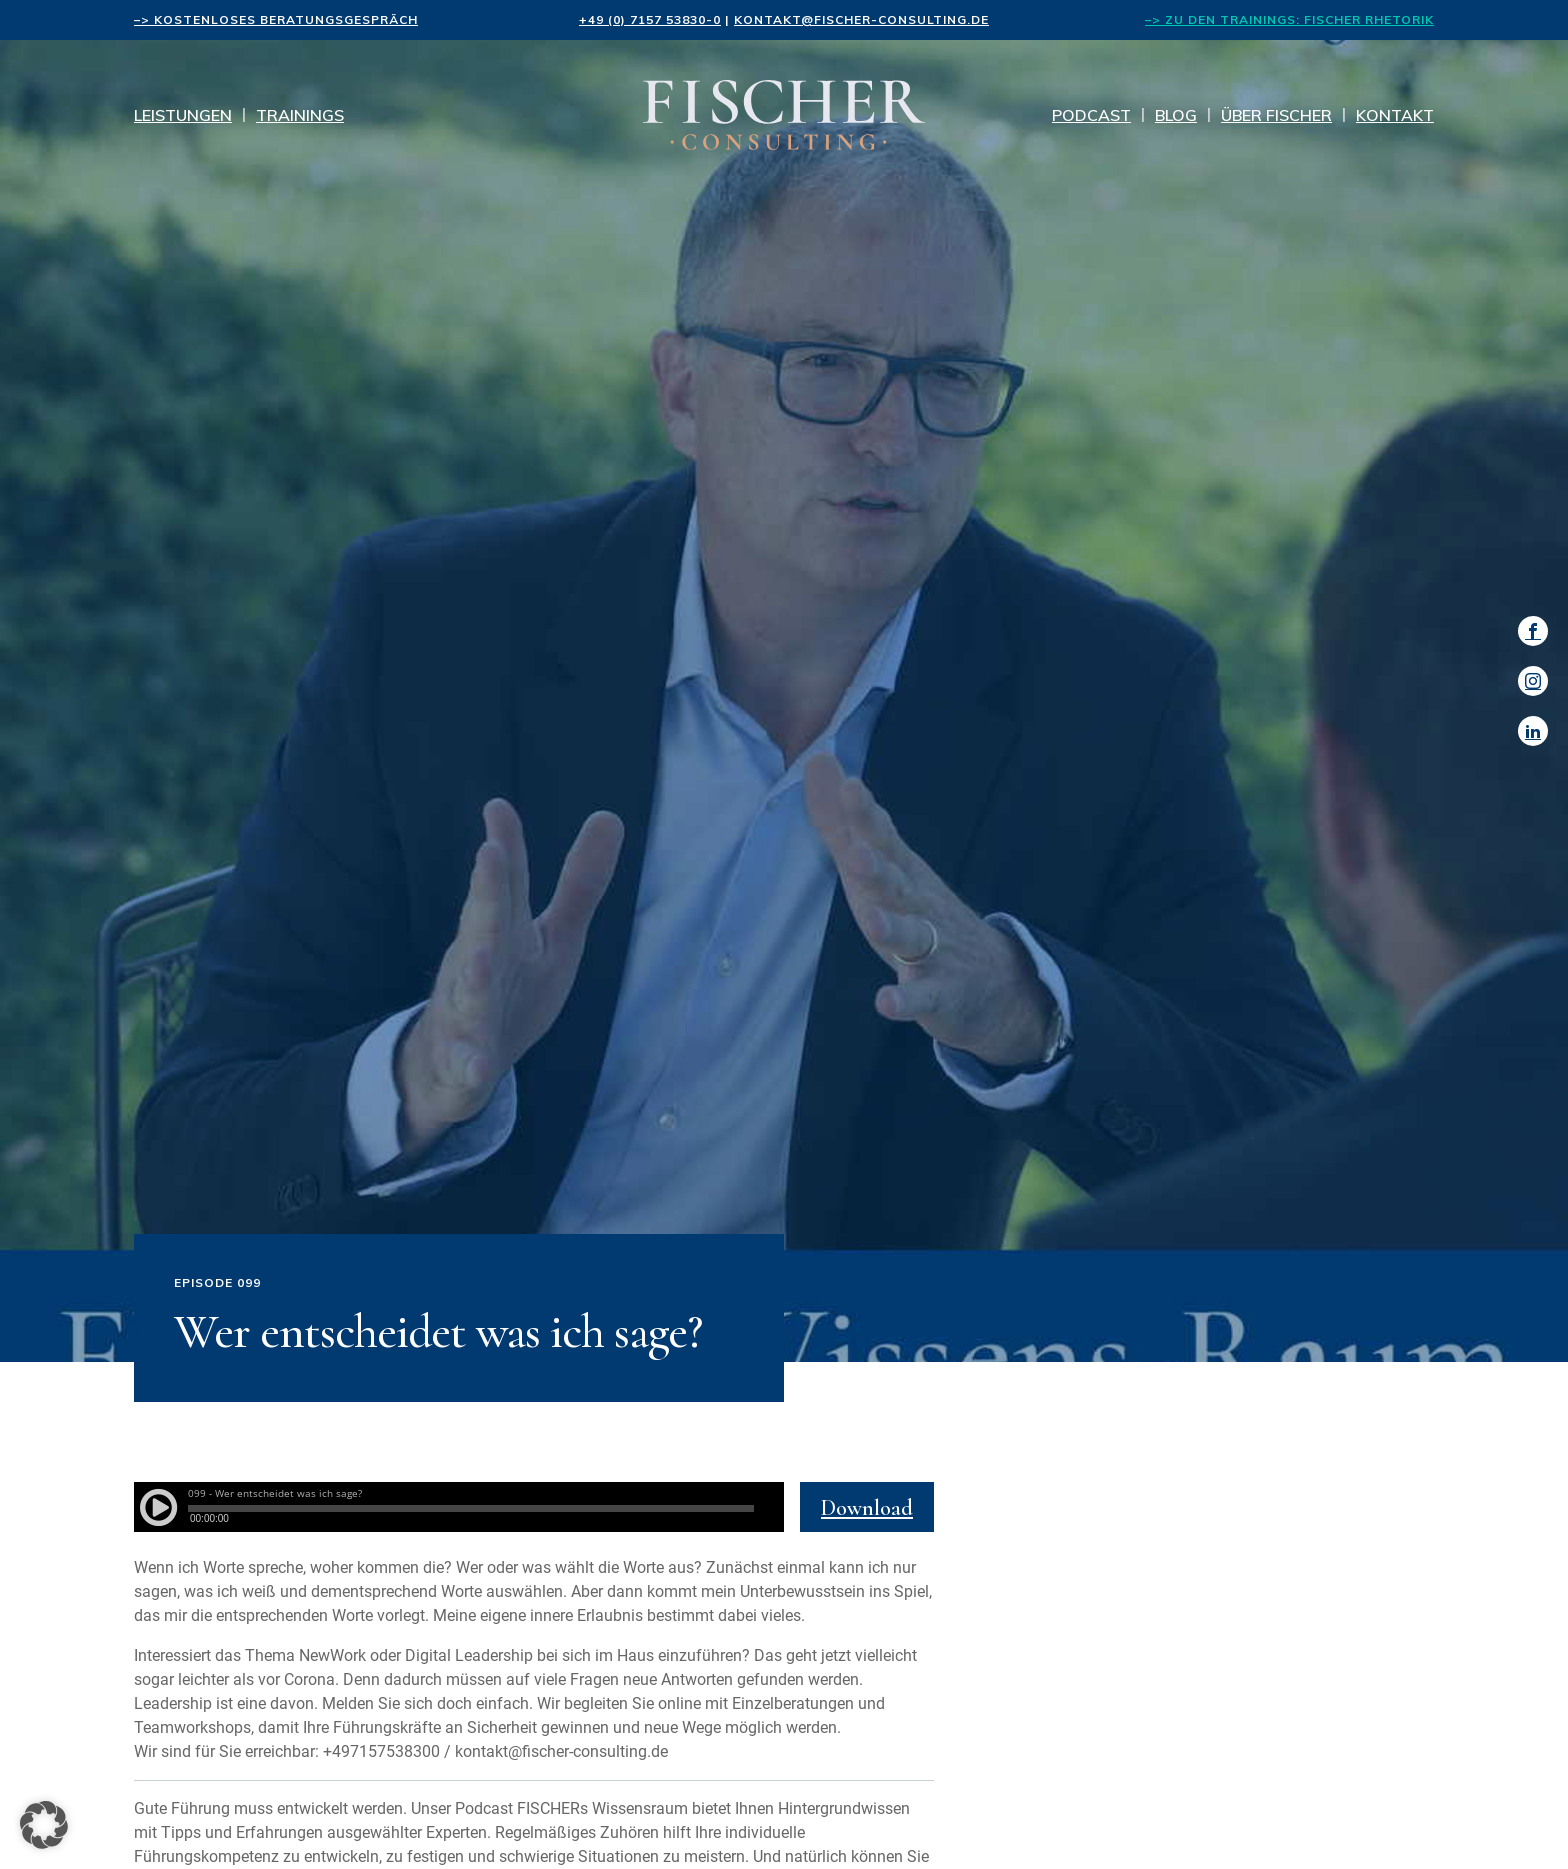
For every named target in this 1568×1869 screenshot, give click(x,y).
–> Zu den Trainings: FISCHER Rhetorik (1289, 19)
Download (867, 1508)
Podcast (1091, 115)
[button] (44, 1825)
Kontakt (1395, 115)
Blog (1176, 115)
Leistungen (183, 115)
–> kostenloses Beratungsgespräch (276, 19)
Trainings (300, 115)
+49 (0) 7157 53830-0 (650, 19)
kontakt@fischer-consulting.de (861, 19)
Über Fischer (1276, 115)
